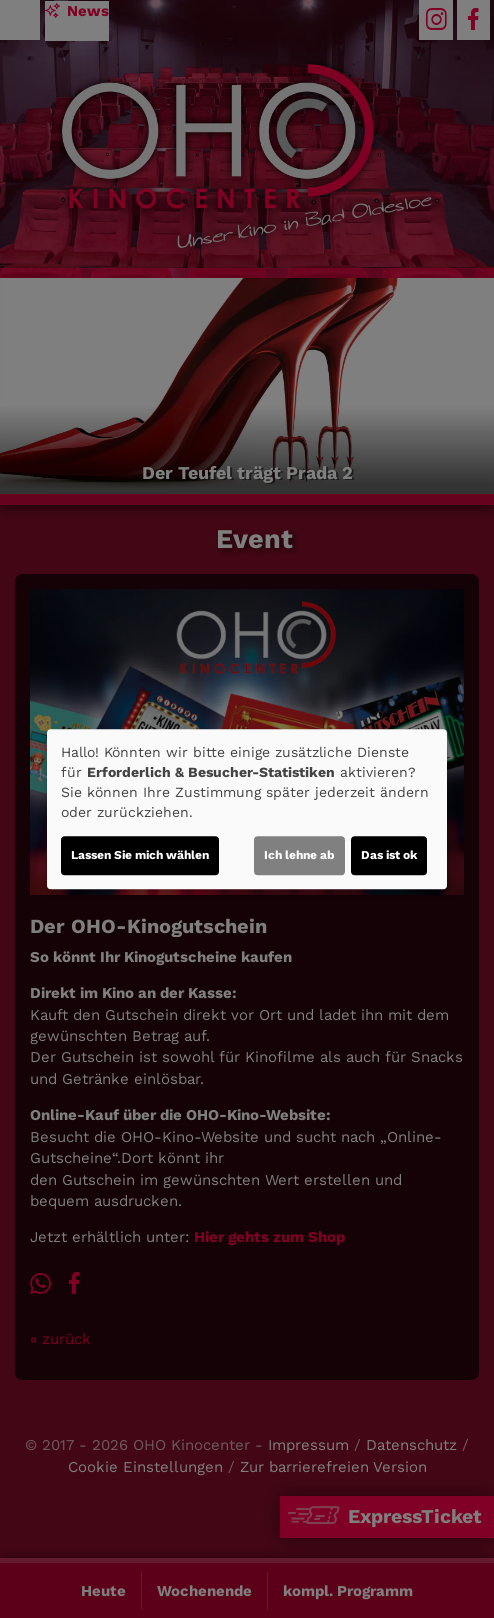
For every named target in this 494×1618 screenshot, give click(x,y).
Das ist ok (389, 855)
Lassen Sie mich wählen (140, 855)
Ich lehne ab (299, 855)
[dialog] (247, 809)
